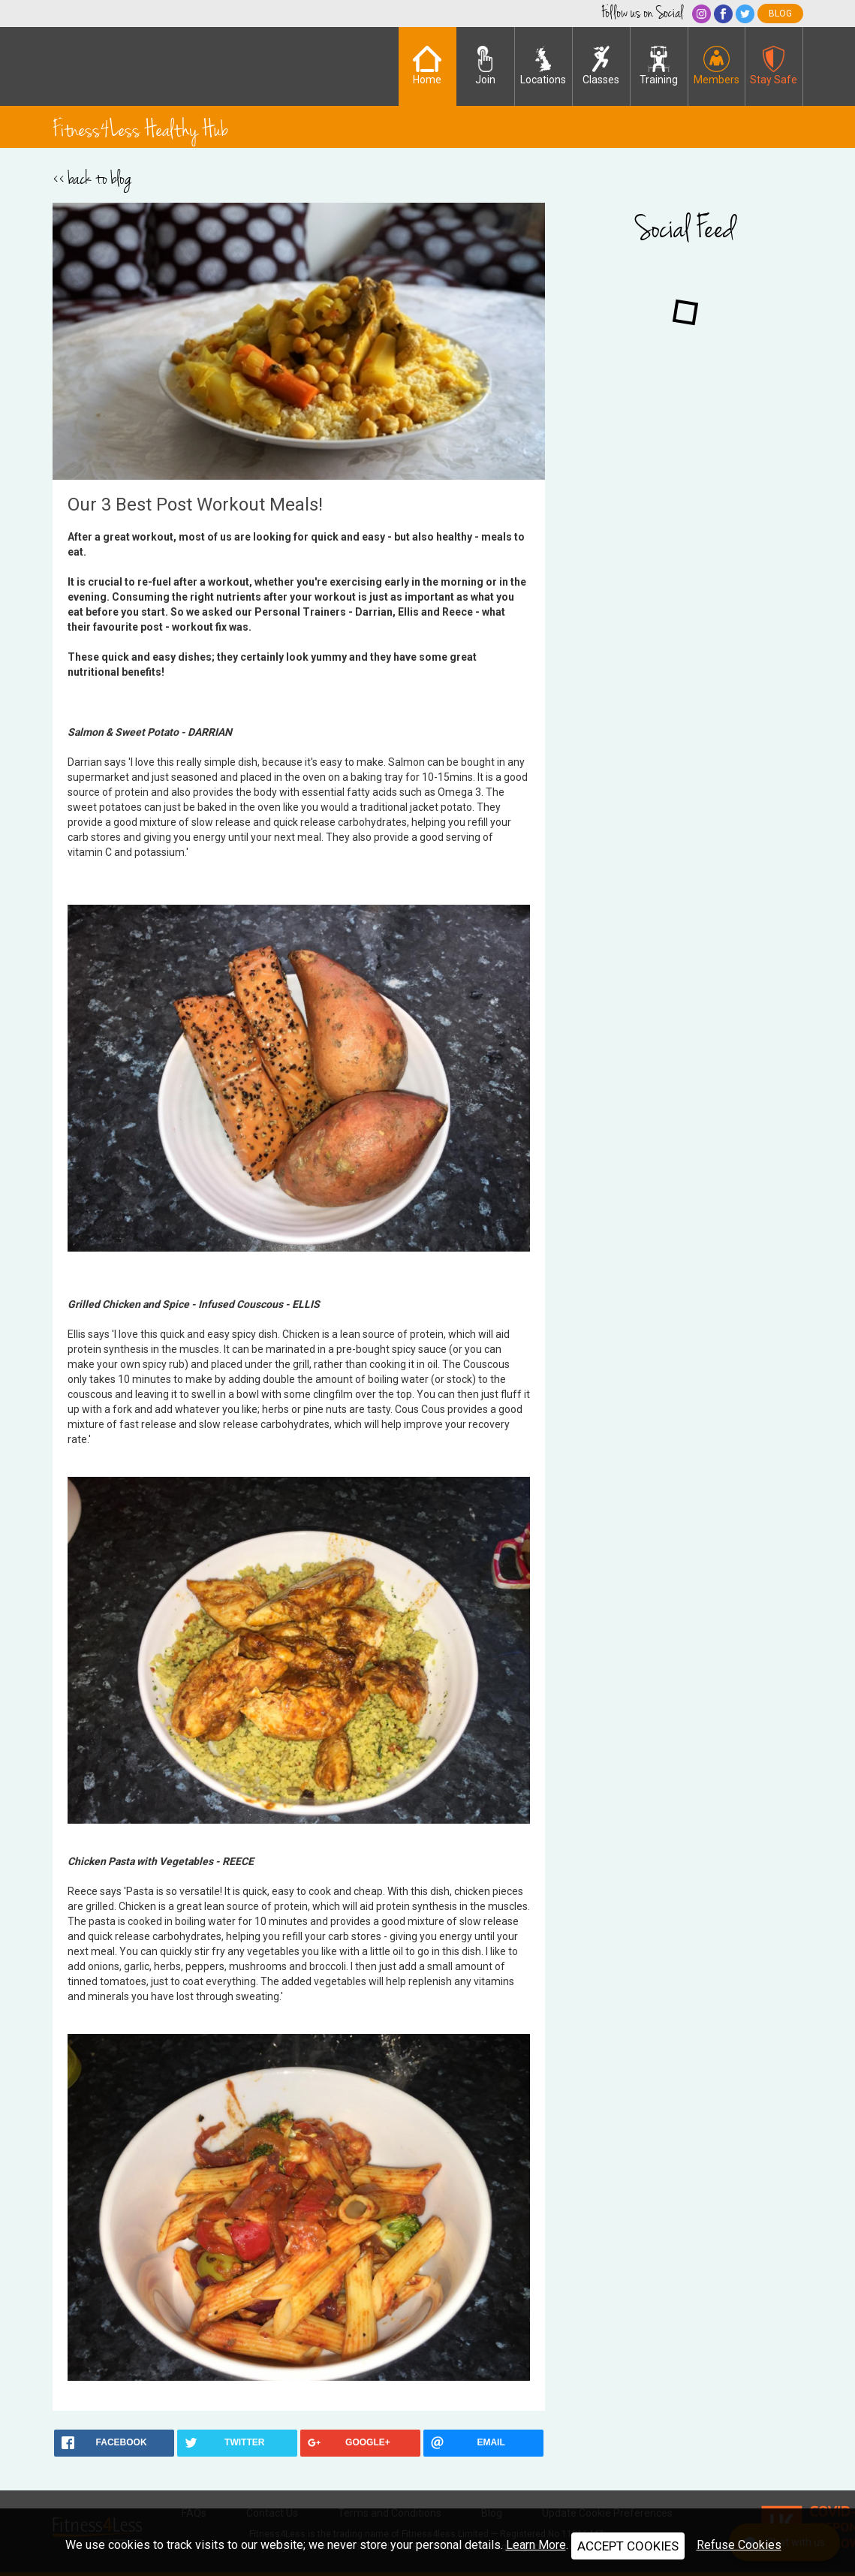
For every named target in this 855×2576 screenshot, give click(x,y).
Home (427, 66)
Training (659, 66)
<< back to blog (92, 178)
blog (780, 13)
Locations (543, 66)
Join (485, 66)
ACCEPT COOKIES (628, 2545)
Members (716, 66)
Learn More (536, 2545)
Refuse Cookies (739, 2545)
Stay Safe (773, 66)
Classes (601, 66)
